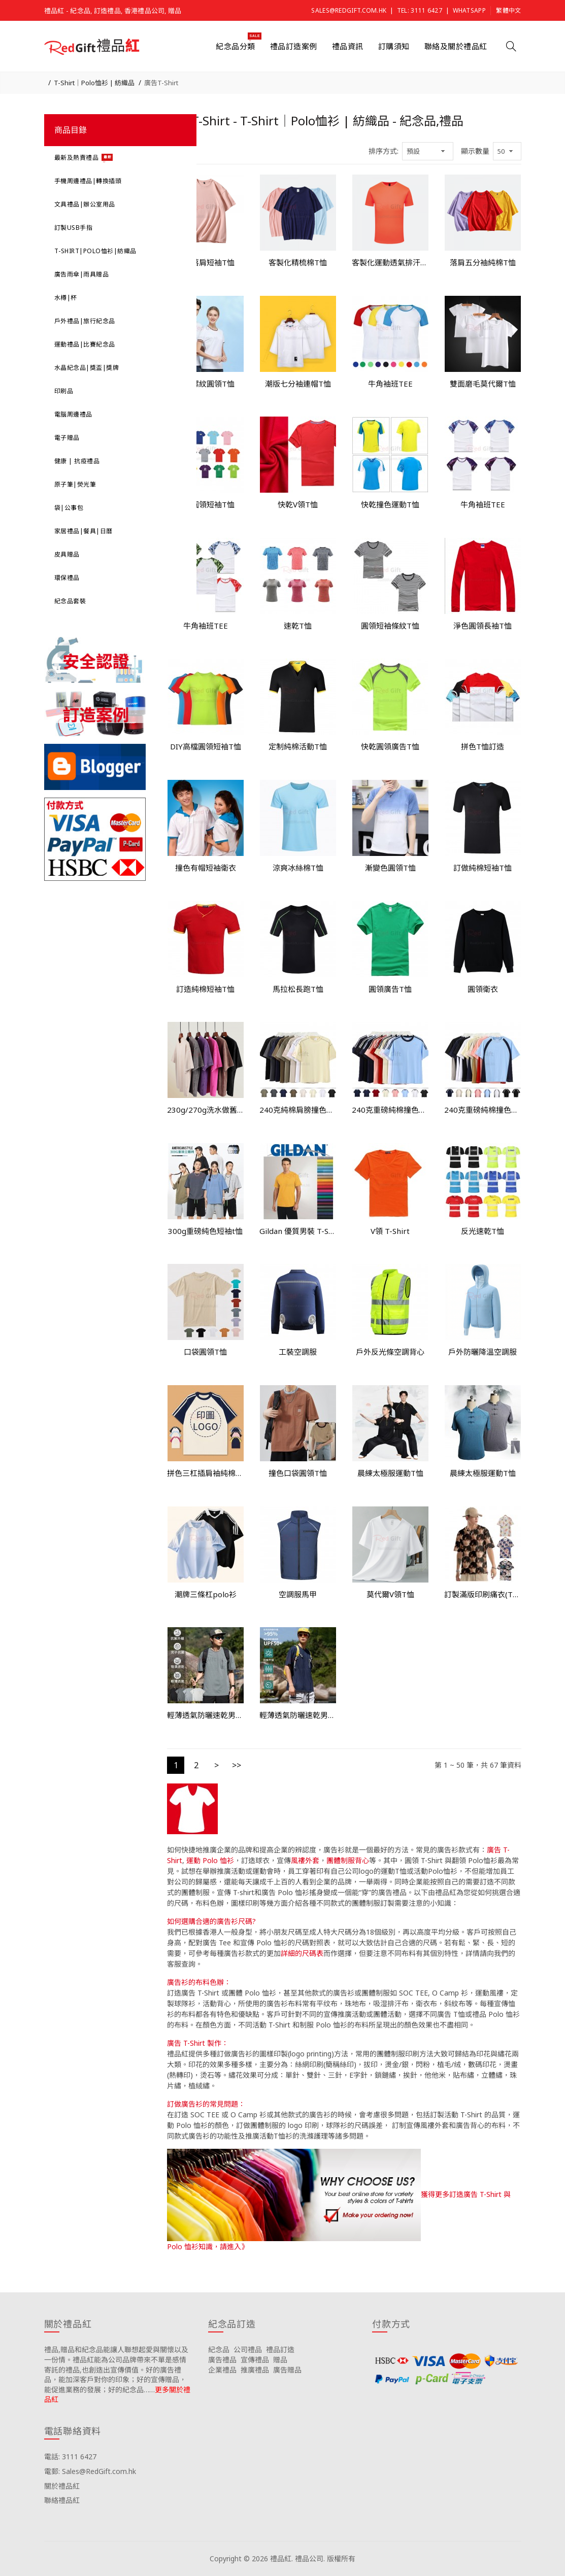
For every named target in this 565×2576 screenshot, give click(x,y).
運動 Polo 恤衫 (210, 1860)
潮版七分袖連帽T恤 (298, 384)
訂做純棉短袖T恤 (482, 868)
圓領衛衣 (483, 989)
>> (236, 1765)
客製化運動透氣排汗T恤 (390, 262)
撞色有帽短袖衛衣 (205, 868)
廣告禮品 (222, 2359)
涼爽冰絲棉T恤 (298, 868)
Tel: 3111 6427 (419, 10)
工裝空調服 (298, 1352)
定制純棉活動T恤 (298, 746)
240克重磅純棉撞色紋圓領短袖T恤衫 (482, 1110)
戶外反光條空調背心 (390, 1352)
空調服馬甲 (298, 1594)
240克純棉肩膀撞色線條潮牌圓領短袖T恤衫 (298, 1110)
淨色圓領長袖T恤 (482, 626)
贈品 (280, 2359)
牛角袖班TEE (390, 384)
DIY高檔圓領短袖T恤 (205, 746)
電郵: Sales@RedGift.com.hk (90, 2471)
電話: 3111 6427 (70, 2456)
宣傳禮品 (255, 2359)
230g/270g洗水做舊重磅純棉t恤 (205, 1110)
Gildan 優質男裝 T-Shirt (298, 1231)
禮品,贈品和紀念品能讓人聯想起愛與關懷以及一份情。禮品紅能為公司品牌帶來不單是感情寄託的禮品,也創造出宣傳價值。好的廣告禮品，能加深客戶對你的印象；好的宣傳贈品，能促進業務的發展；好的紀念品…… (116, 2369)
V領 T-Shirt (390, 1231)
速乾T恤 (298, 626)
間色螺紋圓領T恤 (205, 384)
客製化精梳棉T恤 (298, 262)
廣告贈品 (287, 2370)
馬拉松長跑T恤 (298, 989)
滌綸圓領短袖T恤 (205, 504)
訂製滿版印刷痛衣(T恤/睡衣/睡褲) (482, 1594)
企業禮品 (222, 2370)
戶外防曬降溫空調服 (482, 1352)
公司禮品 (248, 2349)
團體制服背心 (347, 1860)
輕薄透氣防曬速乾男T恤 (205, 1715)
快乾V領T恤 (298, 504)
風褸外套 (305, 1860)
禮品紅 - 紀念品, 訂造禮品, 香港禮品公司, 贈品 (113, 10)
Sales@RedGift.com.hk (348, 10)
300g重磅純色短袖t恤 (205, 1231)
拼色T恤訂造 (482, 746)
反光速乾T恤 (482, 1231)
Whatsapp (469, 10)
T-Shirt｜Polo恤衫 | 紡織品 (94, 82)
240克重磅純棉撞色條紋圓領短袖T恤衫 (390, 1110)
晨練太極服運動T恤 (390, 1473)
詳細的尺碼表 (302, 1953)
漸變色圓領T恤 (390, 868)
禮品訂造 (280, 2349)
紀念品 (218, 2349)
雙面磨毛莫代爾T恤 (483, 384)
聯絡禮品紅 (62, 2500)
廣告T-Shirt (161, 82)
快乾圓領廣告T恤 (390, 746)
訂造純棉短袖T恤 (205, 989)
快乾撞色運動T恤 (390, 504)
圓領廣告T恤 (390, 989)
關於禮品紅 (62, 2486)
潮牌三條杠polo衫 (206, 1594)
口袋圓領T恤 (205, 1352)
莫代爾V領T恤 (390, 1594)
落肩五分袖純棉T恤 (483, 262)
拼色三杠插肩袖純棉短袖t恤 (205, 1473)
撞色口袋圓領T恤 (298, 1473)
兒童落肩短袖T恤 (205, 262)
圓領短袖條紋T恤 (390, 626)
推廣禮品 (255, 2370)
